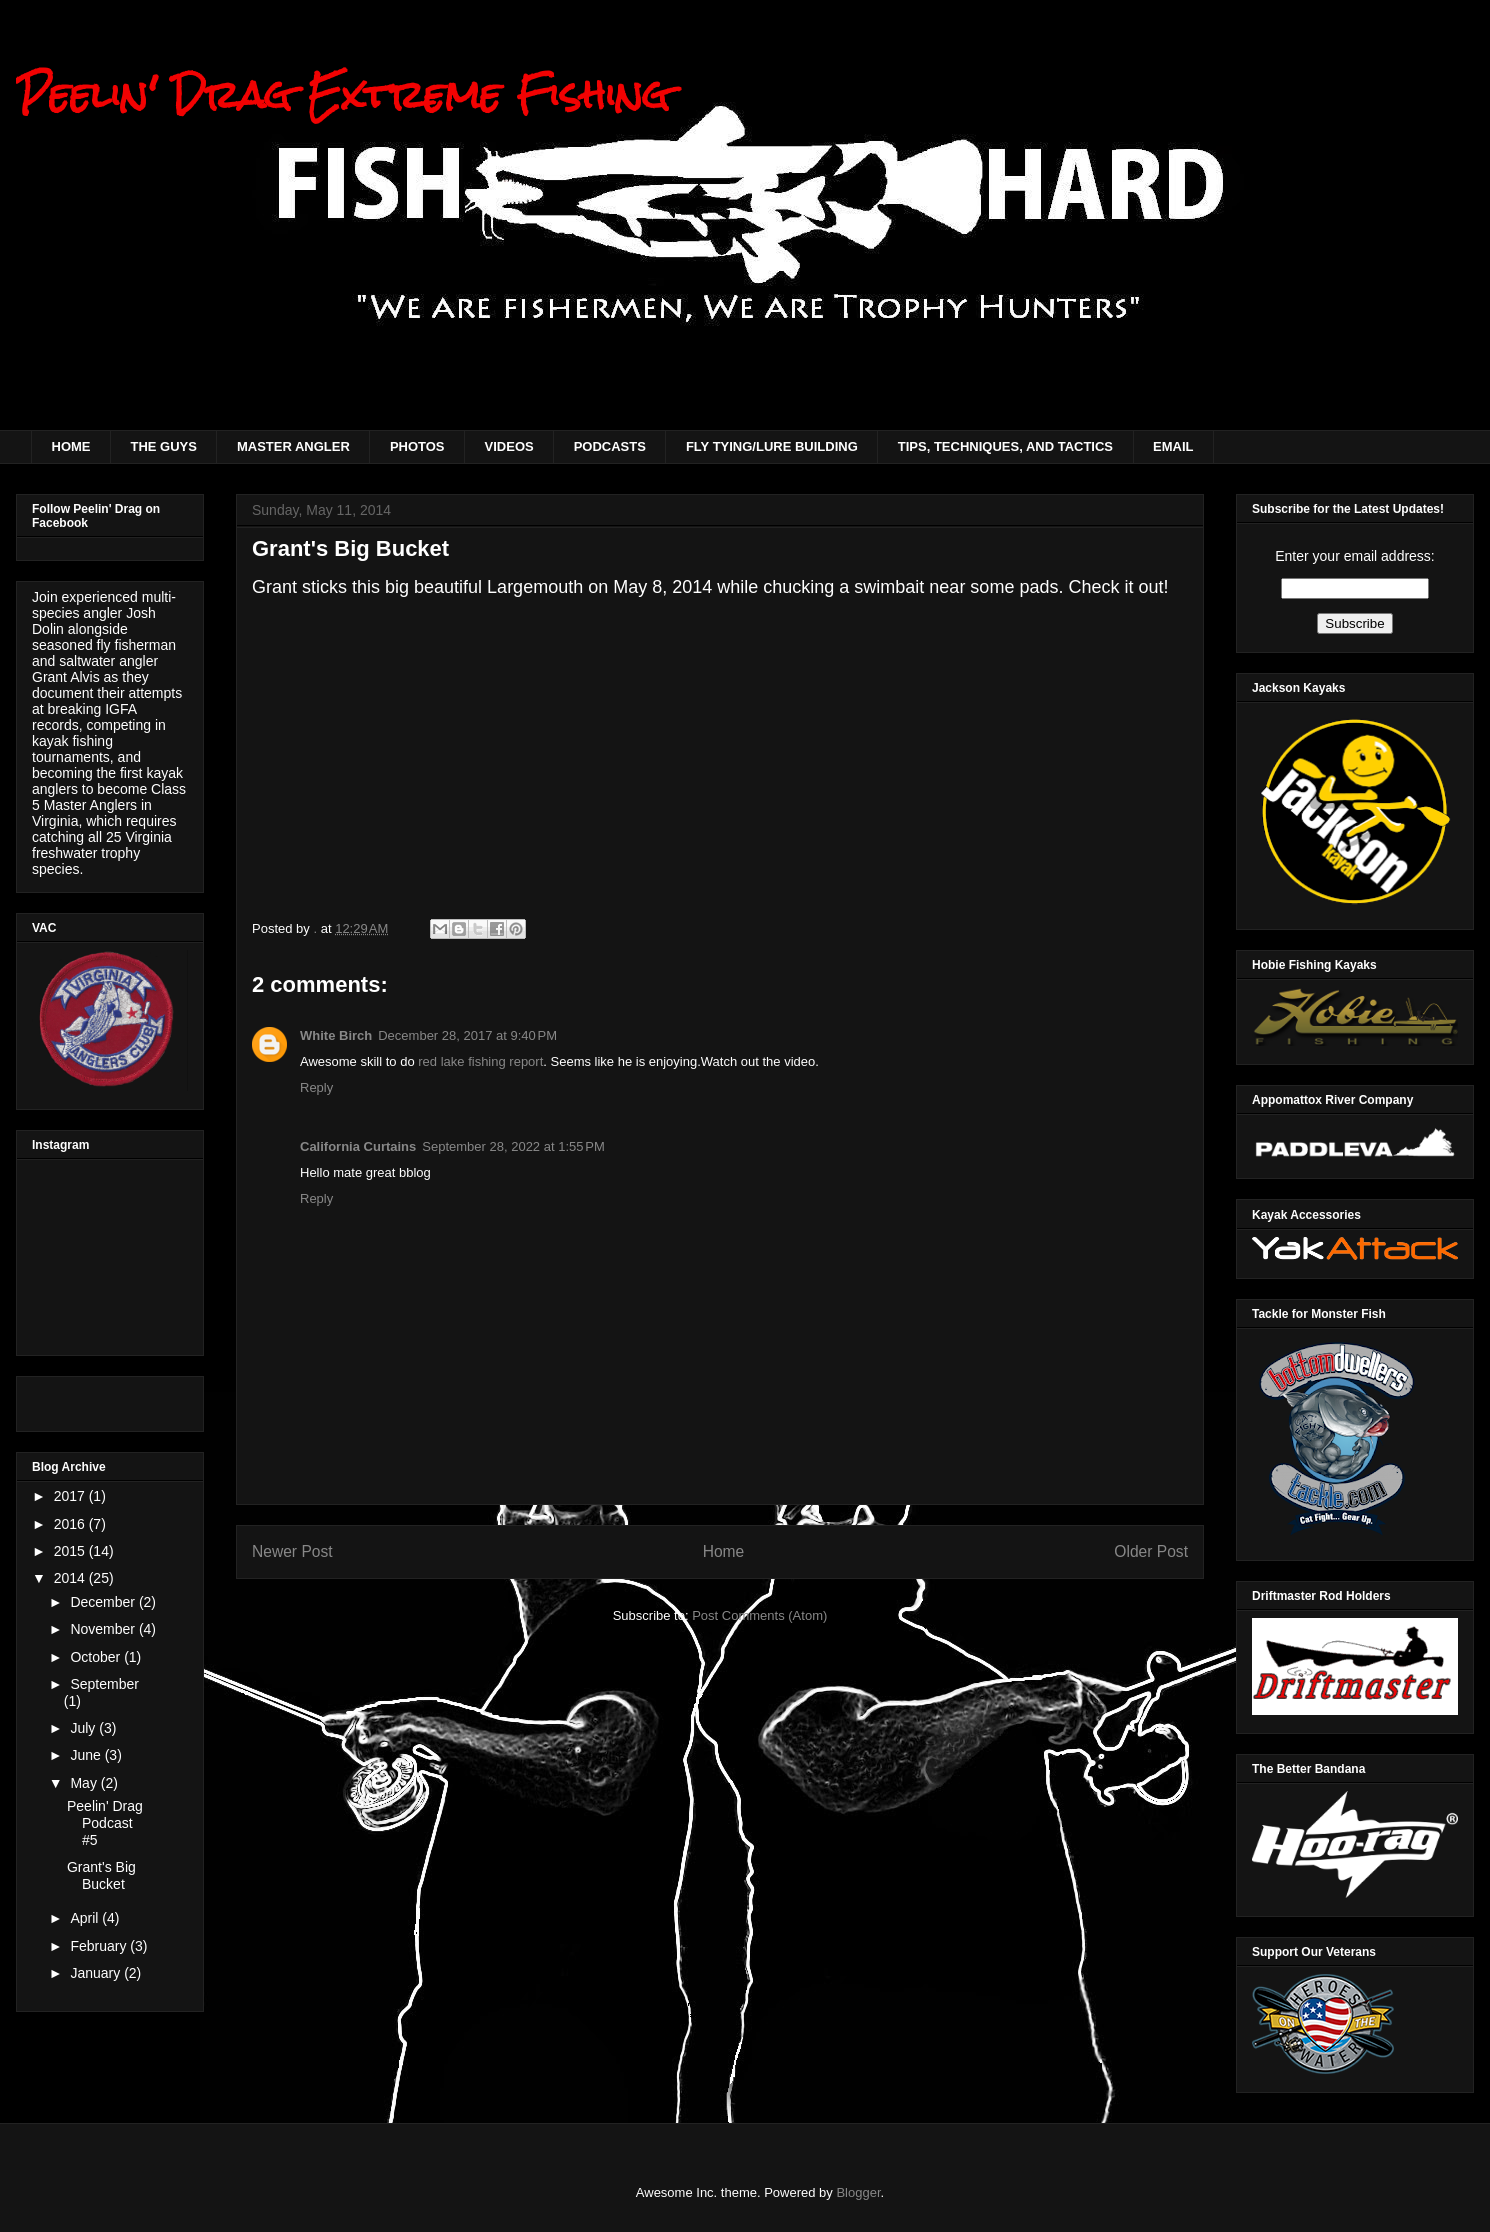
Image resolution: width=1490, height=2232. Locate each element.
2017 (71, 1496)
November (104, 1629)
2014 (71, 1578)
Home (724, 1551)
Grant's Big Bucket (101, 1875)
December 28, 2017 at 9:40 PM (467, 1035)
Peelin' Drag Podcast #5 (105, 1823)
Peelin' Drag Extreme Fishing (343, 94)
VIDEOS (509, 446)
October (97, 1657)
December (104, 1602)
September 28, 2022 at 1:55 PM (513, 1146)
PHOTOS (417, 446)
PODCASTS (610, 446)
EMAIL (1173, 446)
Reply (316, 1087)
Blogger (858, 2192)
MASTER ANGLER (293, 446)
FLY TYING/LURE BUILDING (772, 446)
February (100, 1946)
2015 (71, 1551)
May (85, 1783)
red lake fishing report (480, 1061)
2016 (71, 1524)
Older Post (1151, 1551)
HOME (71, 446)
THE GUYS (164, 446)
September (104, 1684)
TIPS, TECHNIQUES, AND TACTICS (1005, 446)
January (97, 1973)
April (86, 1918)
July (84, 1728)
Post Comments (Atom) (759, 1615)
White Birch (336, 1035)
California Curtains (358, 1146)
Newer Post (292, 1551)
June (87, 1755)
